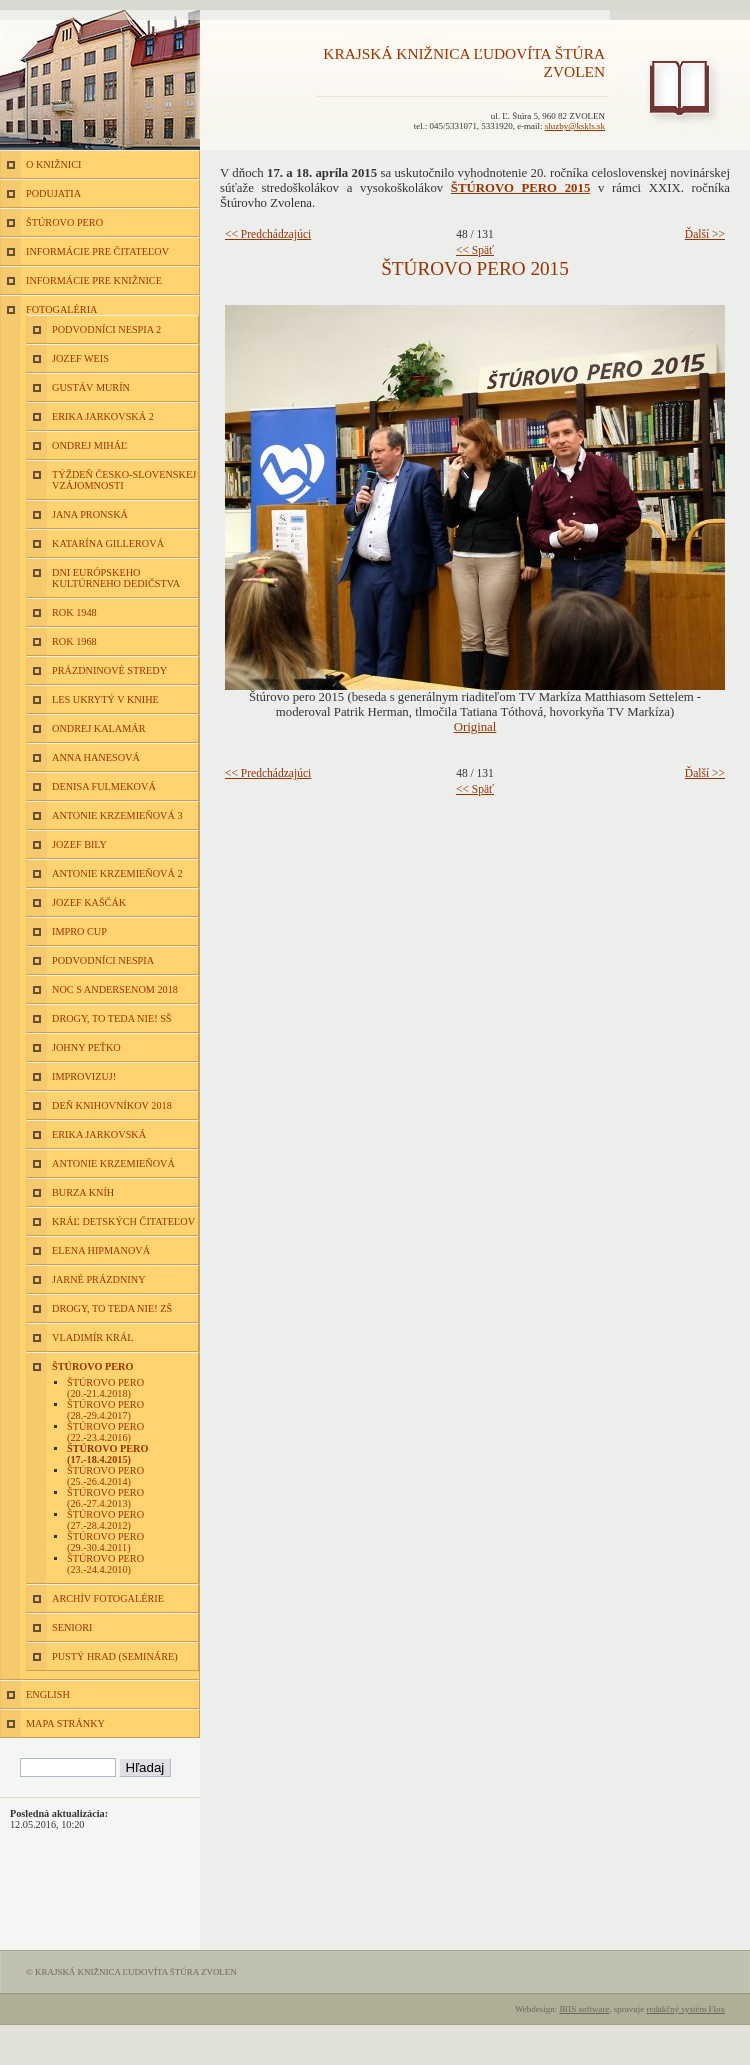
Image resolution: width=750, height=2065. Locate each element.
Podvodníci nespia (103, 960)
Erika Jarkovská (99, 1134)
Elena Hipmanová (101, 1250)
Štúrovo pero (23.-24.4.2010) (105, 1564)
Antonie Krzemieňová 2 (117, 873)
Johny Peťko (86, 1047)
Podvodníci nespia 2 (106, 329)
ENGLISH (48, 1694)
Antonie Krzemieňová (113, 1163)
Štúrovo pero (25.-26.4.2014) (105, 1476)
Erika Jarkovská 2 (103, 416)
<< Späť (475, 250)
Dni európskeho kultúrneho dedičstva (116, 578)
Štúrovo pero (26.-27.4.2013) (105, 1498)
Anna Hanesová (96, 757)
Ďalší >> (705, 234)
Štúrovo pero (92, 1366)
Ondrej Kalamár (99, 728)
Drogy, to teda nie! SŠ (112, 1018)
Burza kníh (83, 1192)
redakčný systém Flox (685, 2009)
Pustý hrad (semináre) (115, 1656)
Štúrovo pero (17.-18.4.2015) (107, 1454)
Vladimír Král (93, 1337)
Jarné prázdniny (99, 1279)
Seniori (72, 1627)
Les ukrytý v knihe (105, 699)
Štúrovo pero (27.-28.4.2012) (105, 1520)
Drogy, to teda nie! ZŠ (112, 1308)
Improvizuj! (84, 1076)
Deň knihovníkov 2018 (112, 1105)
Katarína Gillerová (108, 543)
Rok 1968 (74, 641)
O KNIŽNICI (53, 164)
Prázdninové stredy (109, 670)
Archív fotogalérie (108, 1598)
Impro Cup (79, 931)
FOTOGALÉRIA (61, 309)
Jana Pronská (90, 514)
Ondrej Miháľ (89, 445)
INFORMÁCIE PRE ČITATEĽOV (97, 251)
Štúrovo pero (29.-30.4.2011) (105, 1542)
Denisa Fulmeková (104, 786)
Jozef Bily (79, 844)
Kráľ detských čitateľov (123, 1221)
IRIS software (584, 2009)
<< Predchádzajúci (268, 234)
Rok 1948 (74, 612)
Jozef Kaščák (89, 902)
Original (475, 727)
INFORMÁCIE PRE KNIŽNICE (94, 280)
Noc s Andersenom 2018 (115, 989)
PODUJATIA (53, 193)
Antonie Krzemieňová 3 (117, 815)
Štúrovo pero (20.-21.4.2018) (105, 1388)
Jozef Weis (80, 358)
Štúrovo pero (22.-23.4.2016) (105, 1432)
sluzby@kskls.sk (575, 126)
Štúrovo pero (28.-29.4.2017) (105, 1410)
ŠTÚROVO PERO (64, 222)
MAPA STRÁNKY (65, 1723)
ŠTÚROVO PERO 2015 (520, 188)
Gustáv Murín (91, 387)
